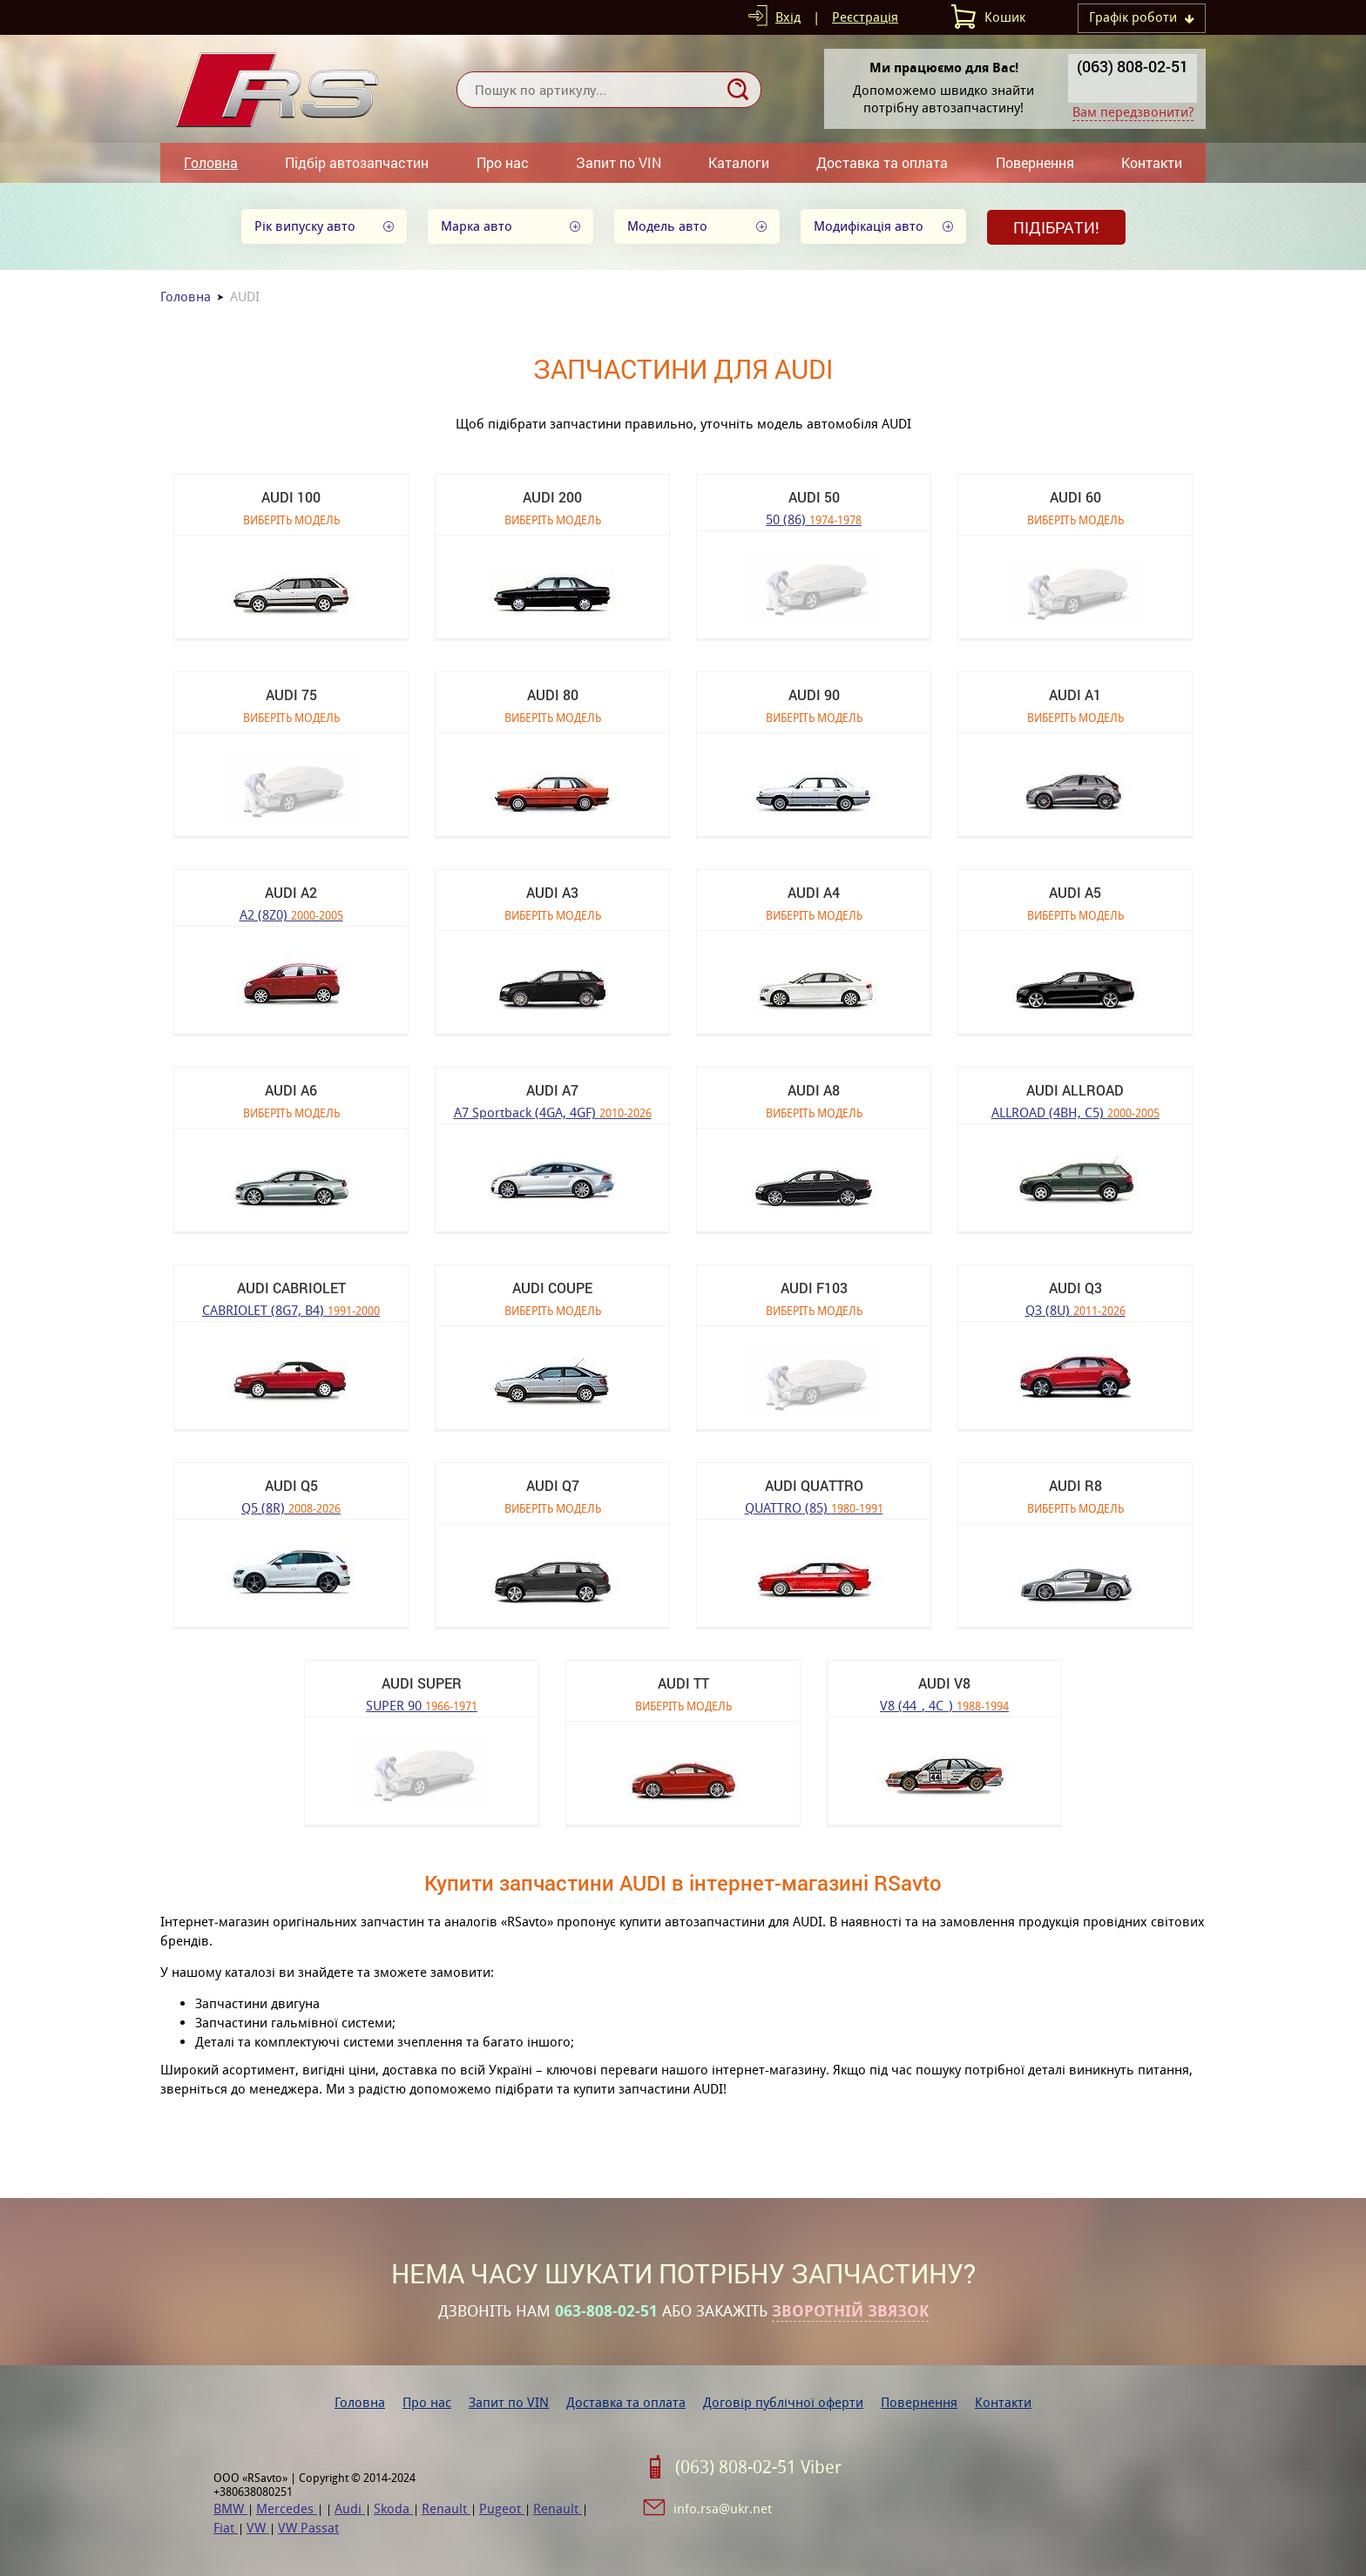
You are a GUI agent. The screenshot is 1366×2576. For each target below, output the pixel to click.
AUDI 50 (814, 497)
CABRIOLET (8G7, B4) (291, 1309)
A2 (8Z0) (291, 914)
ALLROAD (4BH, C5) (1075, 1111)
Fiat (225, 2527)
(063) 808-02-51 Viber (758, 2467)
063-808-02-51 (606, 2311)
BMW (230, 2508)
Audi (350, 2508)
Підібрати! (1056, 227)
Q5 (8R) (291, 1507)
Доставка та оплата (882, 162)
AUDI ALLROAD (1075, 1090)
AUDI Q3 (1075, 1287)
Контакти (1151, 162)
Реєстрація (865, 17)
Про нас (503, 162)
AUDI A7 (552, 1090)
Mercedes (286, 2508)
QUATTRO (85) (814, 1507)
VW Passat (308, 2527)
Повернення (1035, 162)
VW (258, 2527)
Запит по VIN (618, 162)
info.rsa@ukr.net (722, 2508)
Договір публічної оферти (783, 2402)
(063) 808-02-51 (1132, 66)
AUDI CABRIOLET (291, 1287)
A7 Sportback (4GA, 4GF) (553, 1111)
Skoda (393, 2508)
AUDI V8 (944, 1683)
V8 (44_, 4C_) (944, 1704)
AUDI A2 (291, 892)
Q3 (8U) (1075, 1309)
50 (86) (814, 518)
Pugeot (501, 2508)
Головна (211, 162)
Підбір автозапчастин (357, 162)
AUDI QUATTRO (814, 1485)
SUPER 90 (421, 1704)
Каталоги (738, 162)
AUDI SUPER (422, 1683)
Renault (446, 2508)
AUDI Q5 (291, 1485)
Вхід (788, 17)
